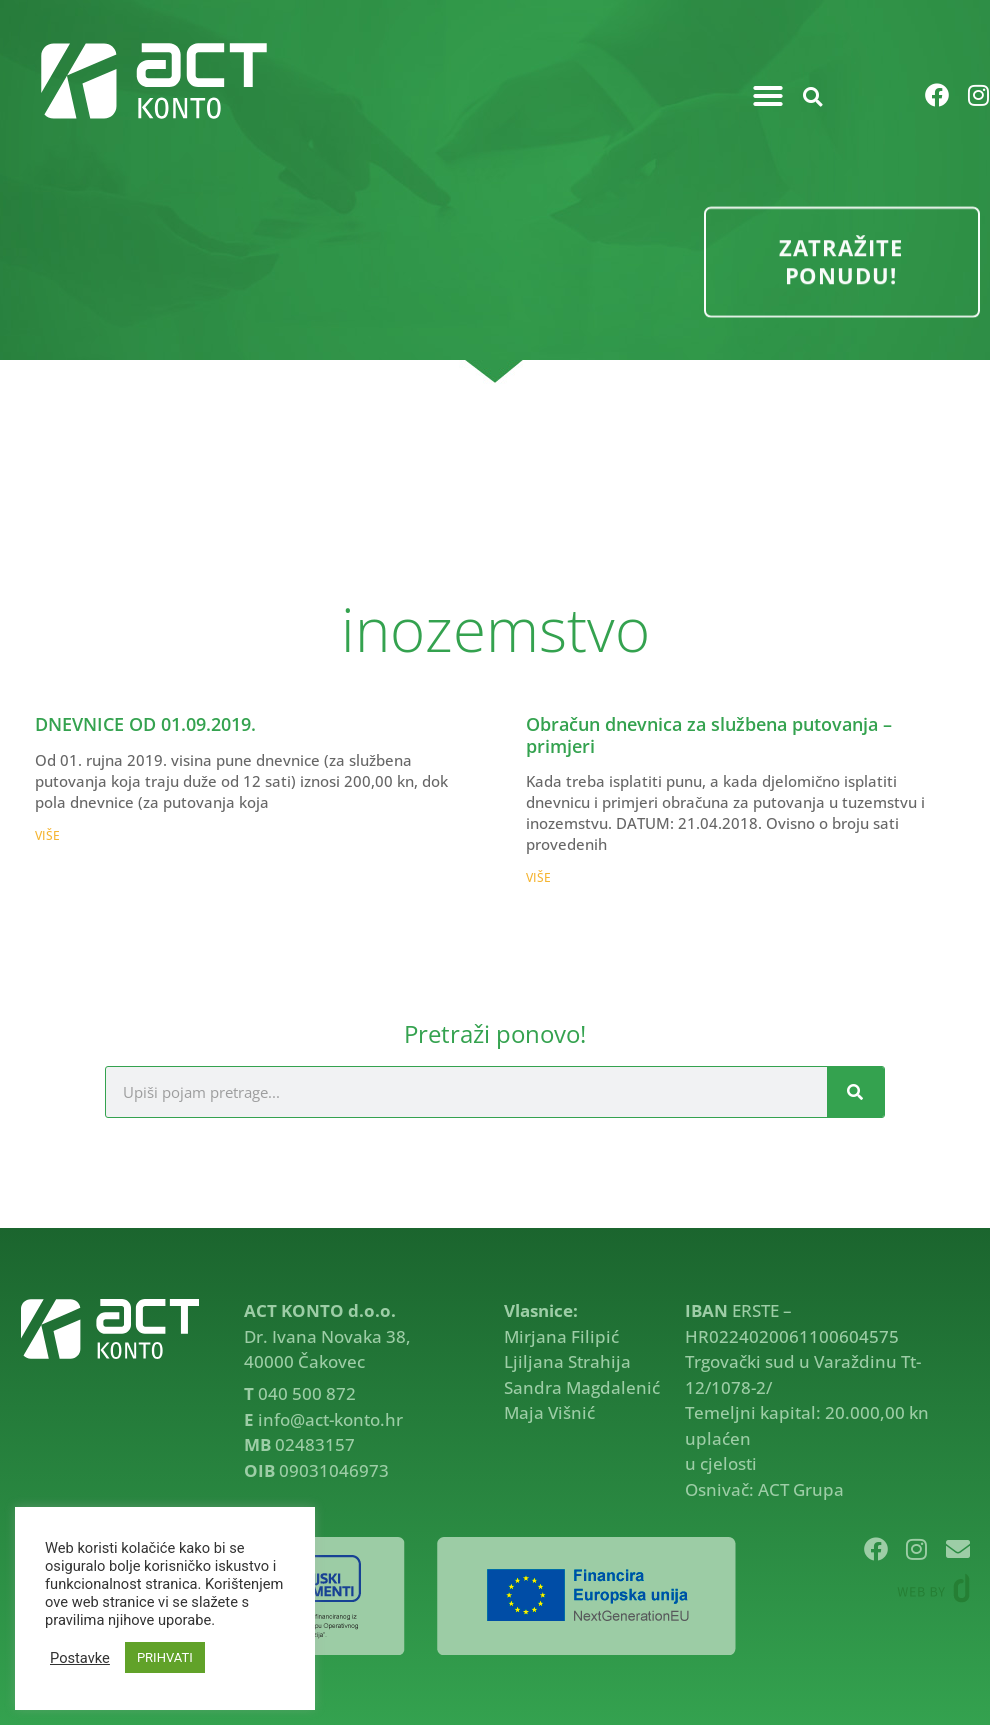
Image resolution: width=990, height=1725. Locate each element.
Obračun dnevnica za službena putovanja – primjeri (709, 735)
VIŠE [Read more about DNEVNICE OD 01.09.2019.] (47, 835)
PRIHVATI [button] (165, 1657)
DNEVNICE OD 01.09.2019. (145, 724)
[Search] (855, 1092)
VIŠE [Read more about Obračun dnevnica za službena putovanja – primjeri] (538, 877)
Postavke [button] (80, 1658)
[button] (768, 96)
